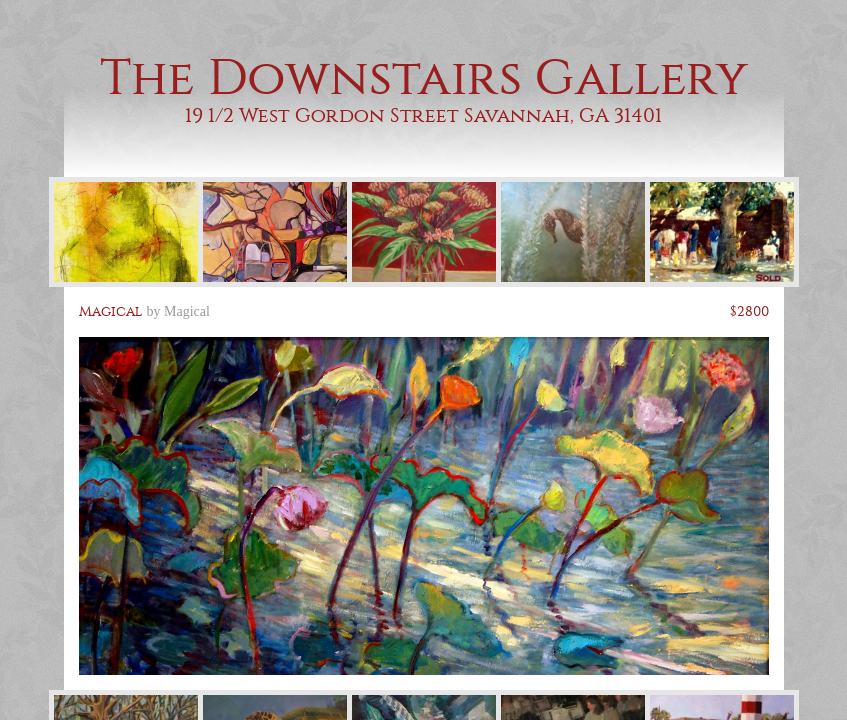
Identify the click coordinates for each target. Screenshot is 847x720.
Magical (187, 311)
